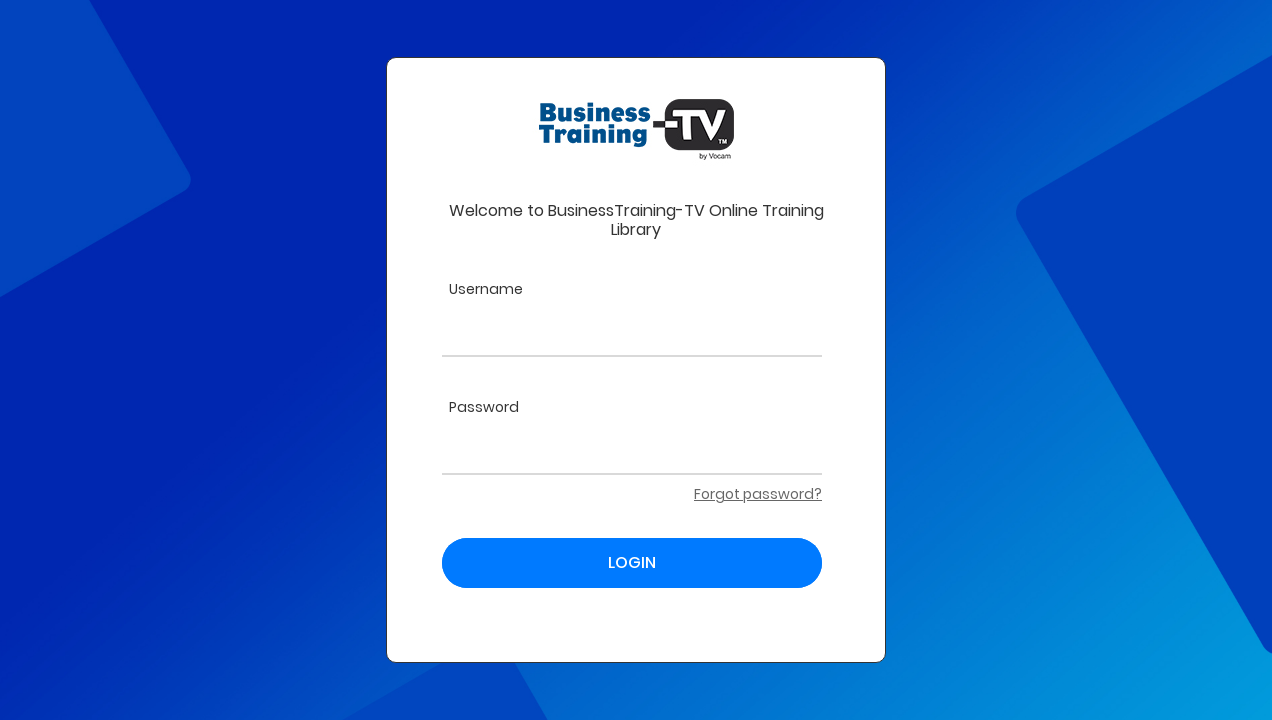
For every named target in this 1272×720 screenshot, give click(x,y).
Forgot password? (758, 494)
